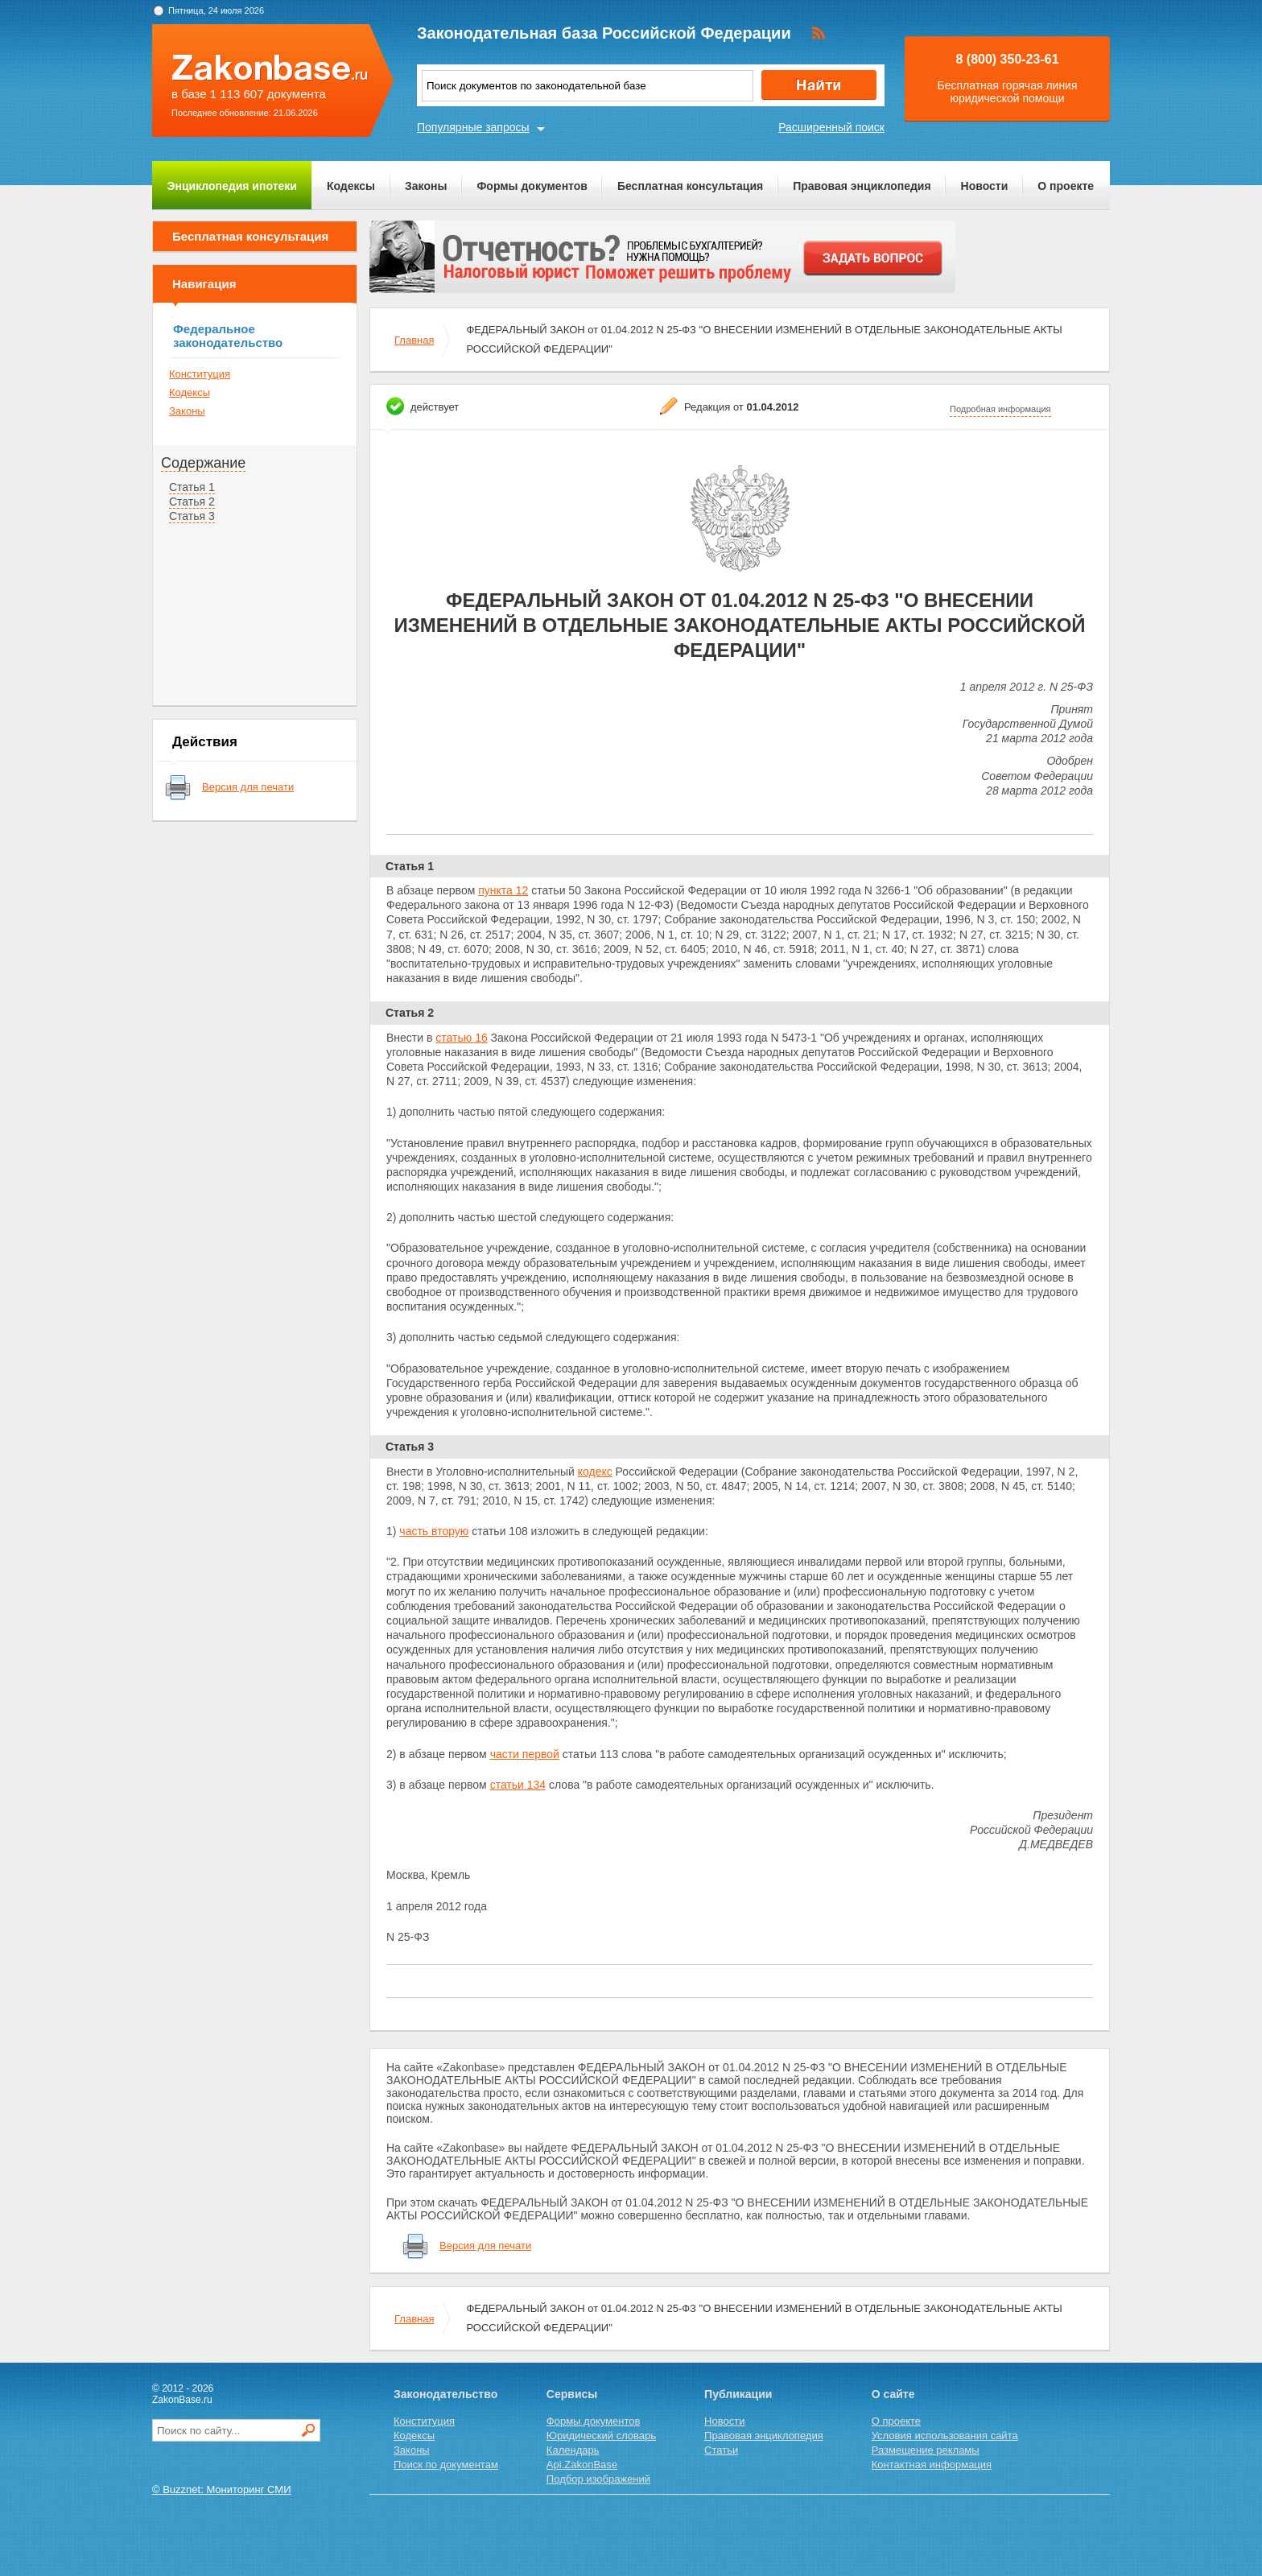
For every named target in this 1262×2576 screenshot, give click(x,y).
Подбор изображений (598, 2479)
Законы (426, 186)
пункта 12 (503, 890)
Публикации (738, 2394)
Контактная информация (932, 2464)
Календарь (573, 2450)
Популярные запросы (473, 127)
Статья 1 (192, 487)
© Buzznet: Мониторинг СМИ (221, 2489)
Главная (414, 340)
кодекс (595, 1471)
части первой (524, 1754)
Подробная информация (1000, 409)
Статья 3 (192, 516)
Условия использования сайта (945, 2435)
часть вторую (433, 1531)
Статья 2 (192, 501)
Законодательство (445, 2394)
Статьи (721, 2450)
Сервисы (571, 2394)
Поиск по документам (446, 2464)
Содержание (203, 463)
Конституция (199, 374)
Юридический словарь (601, 2435)
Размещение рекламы (925, 2450)
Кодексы (351, 186)
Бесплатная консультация (690, 186)
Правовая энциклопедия (861, 186)
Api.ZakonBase (581, 2464)
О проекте (1065, 186)
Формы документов (532, 186)
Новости (984, 186)
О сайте (893, 2394)
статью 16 (461, 1037)
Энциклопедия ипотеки (232, 186)
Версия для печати (248, 787)
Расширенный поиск (831, 127)
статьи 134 (518, 1784)
